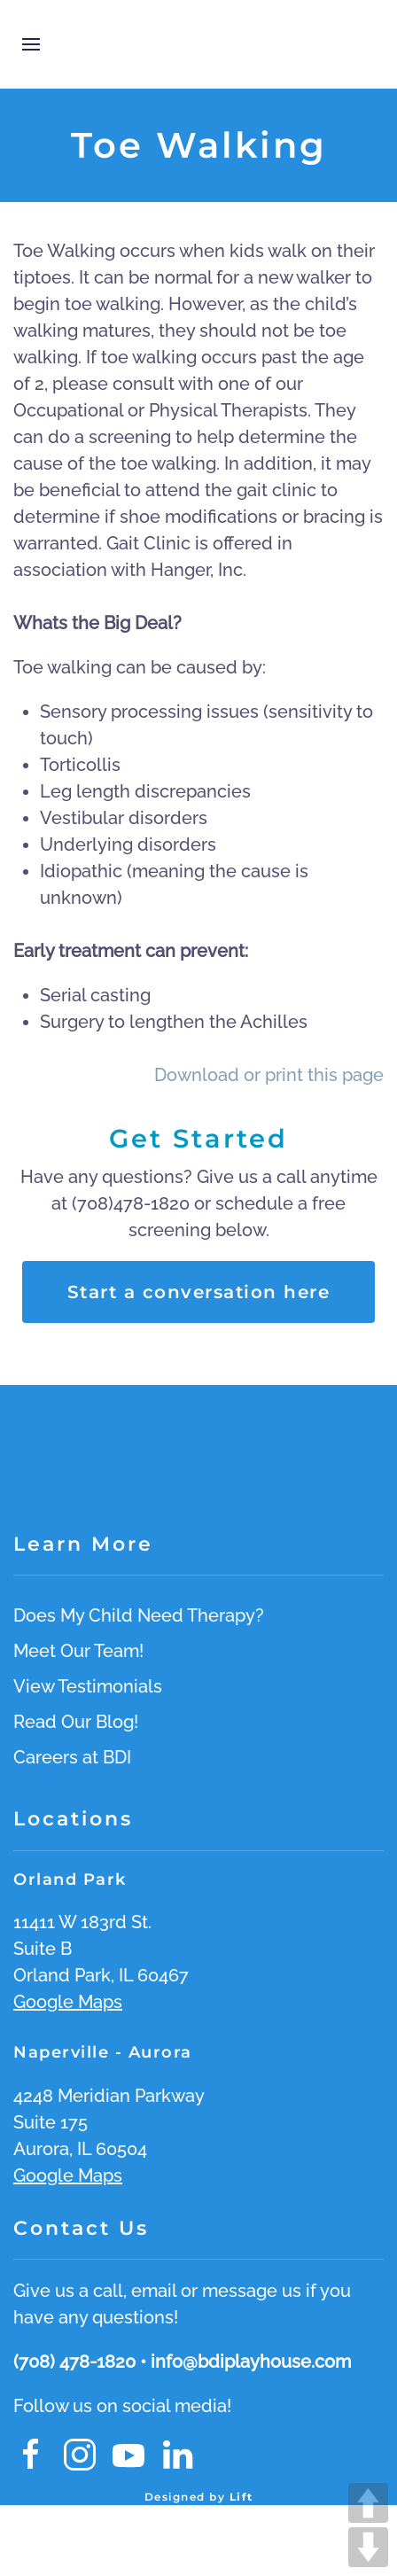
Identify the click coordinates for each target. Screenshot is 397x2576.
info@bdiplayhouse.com (251, 2361)
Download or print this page (269, 1075)
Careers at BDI (72, 1757)
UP (368, 2503)
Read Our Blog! (75, 1721)
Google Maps (67, 2001)
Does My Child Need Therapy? (138, 1615)
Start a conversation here (199, 1292)
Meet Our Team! (78, 1651)
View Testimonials (87, 1686)
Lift (241, 2496)
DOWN (368, 2547)
